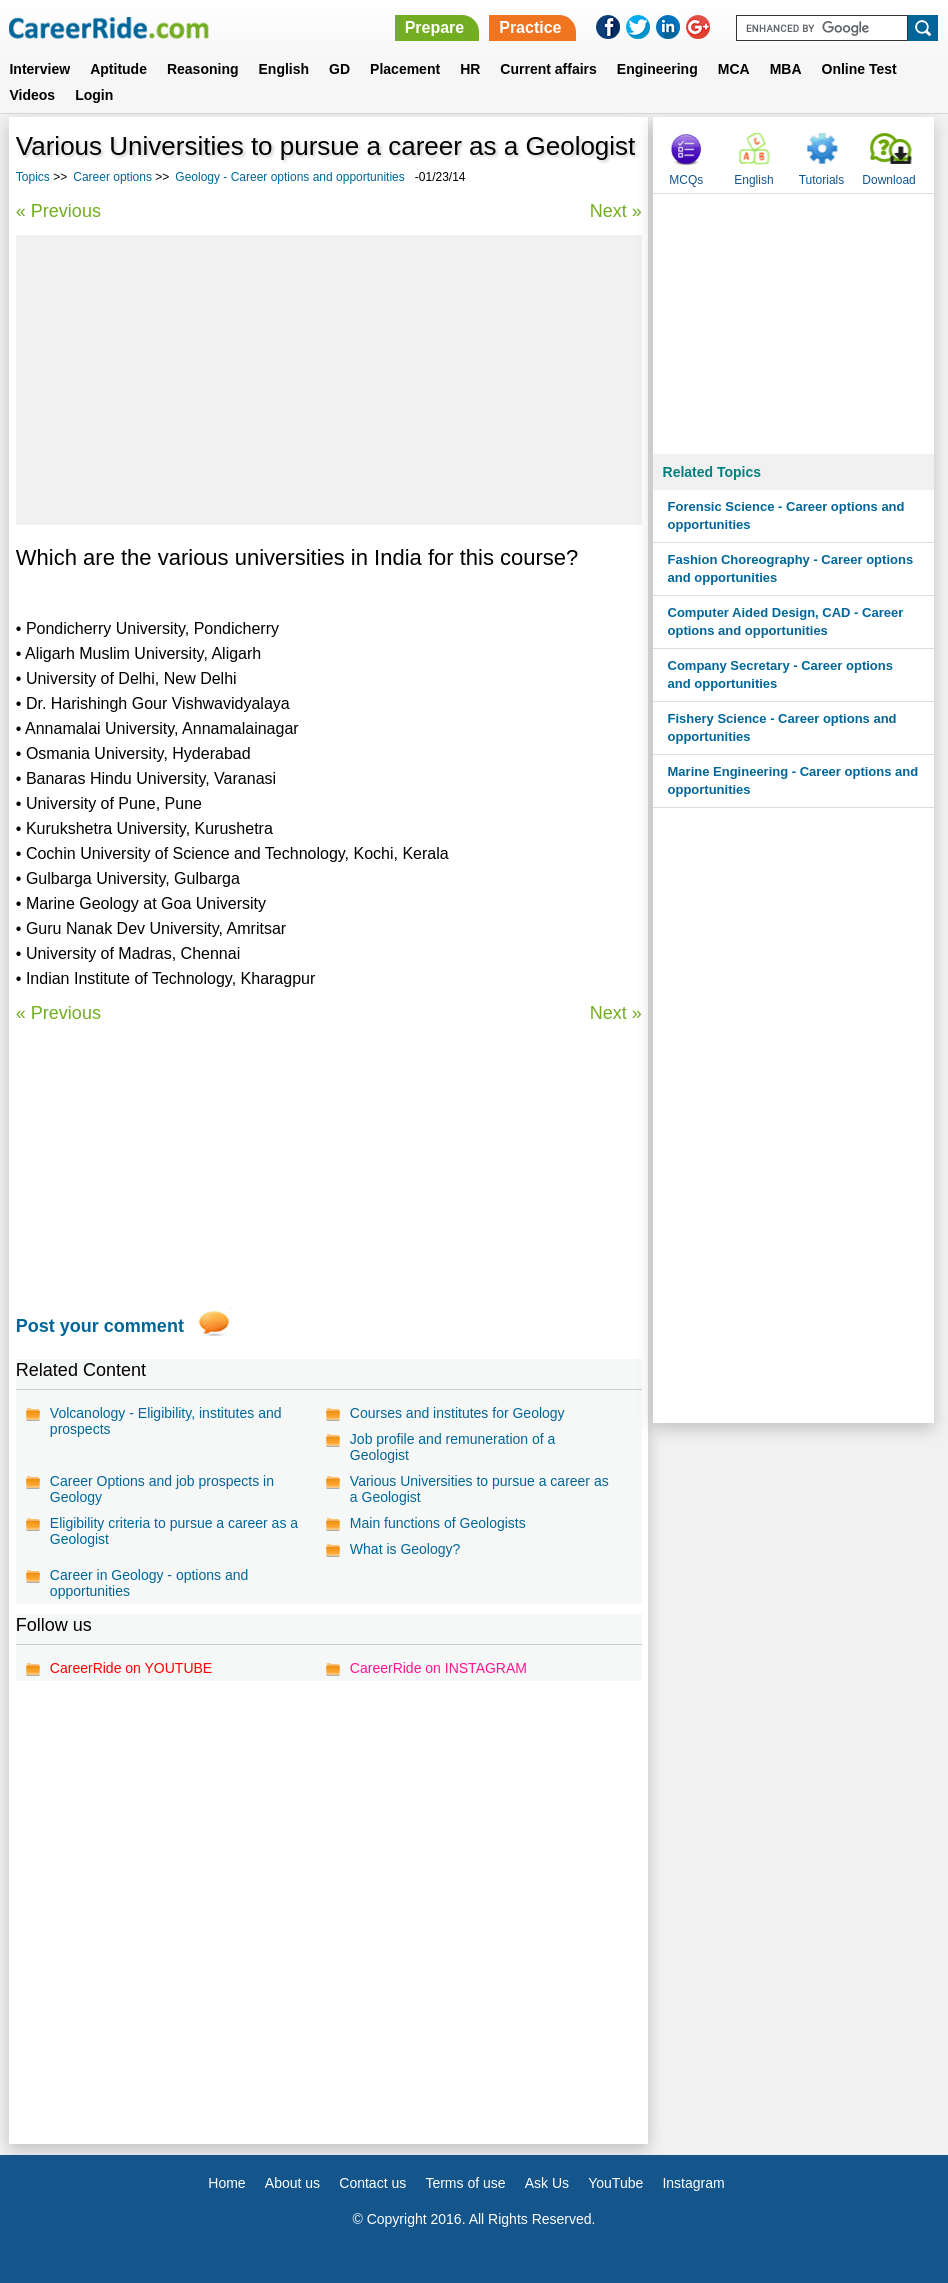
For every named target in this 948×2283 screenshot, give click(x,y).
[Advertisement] (329, 380)
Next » (616, 211)
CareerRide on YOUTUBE (131, 1668)
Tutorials (822, 180)
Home (226, 2183)
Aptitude (118, 69)
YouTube (615, 2183)
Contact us (372, 2183)
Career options (112, 177)
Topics (33, 177)
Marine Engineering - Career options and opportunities (793, 780)
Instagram (693, 2183)
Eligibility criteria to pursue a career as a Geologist (174, 1531)
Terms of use (465, 2183)
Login (94, 95)
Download (888, 180)
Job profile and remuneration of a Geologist (452, 1447)
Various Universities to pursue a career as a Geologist (479, 1489)
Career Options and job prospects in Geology (162, 1489)
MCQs (686, 180)
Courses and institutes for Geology (457, 1413)
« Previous (58, 211)
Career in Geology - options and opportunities (149, 1583)
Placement (405, 69)
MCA (734, 69)
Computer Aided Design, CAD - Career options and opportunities (786, 621)
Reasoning (203, 69)
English (284, 69)
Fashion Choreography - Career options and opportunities (791, 568)
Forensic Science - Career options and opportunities (786, 515)
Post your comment (100, 1326)
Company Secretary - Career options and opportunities (780, 674)
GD (339, 69)
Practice (530, 27)
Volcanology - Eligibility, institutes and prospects (166, 1421)
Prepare (435, 27)
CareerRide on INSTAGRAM (438, 1668)
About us (292, 2183)
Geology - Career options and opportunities (289, 177)
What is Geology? (405, 1549)
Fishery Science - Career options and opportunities (782, 727)
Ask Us (547, 2183)
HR (470, 69)
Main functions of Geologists (438, 1523)
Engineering (657, 69)
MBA (786, 69)
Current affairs (548, 69)
